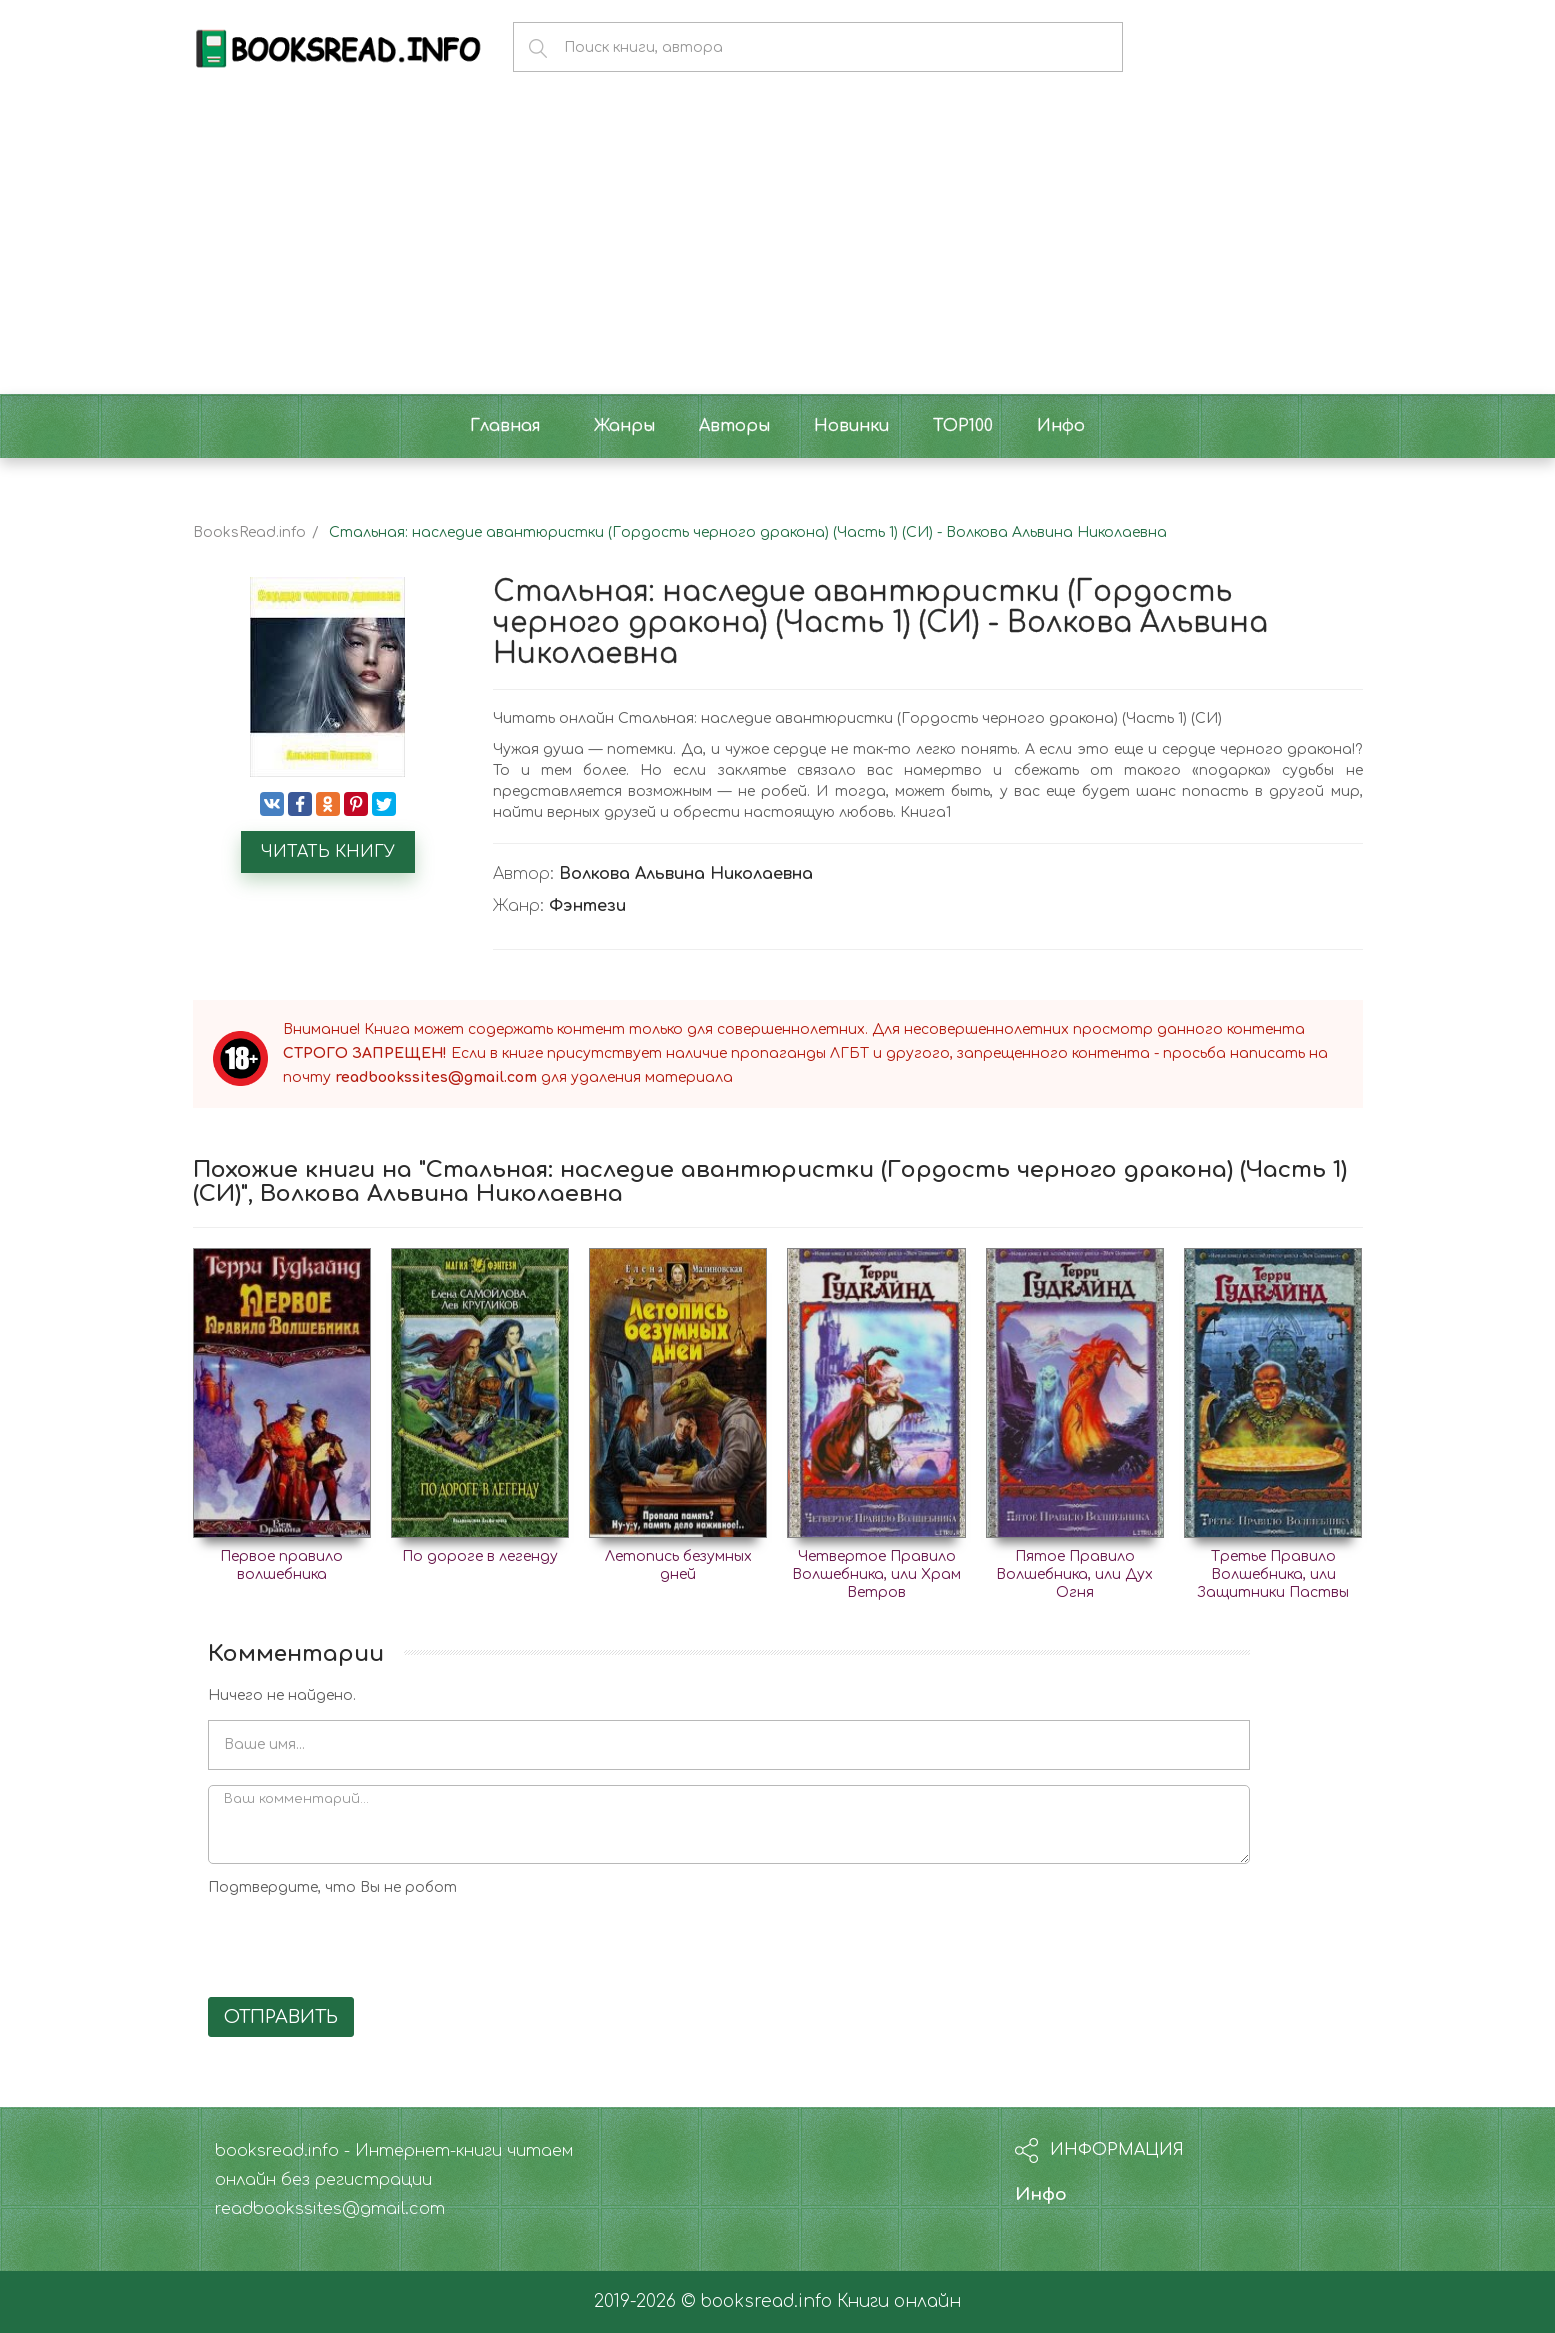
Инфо (1041, 2194)
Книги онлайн (899, 2301)
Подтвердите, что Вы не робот (332, 1887)
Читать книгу (328, 852)
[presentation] (360, 1943)
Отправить (281, 2017)
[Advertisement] (778, 244)
